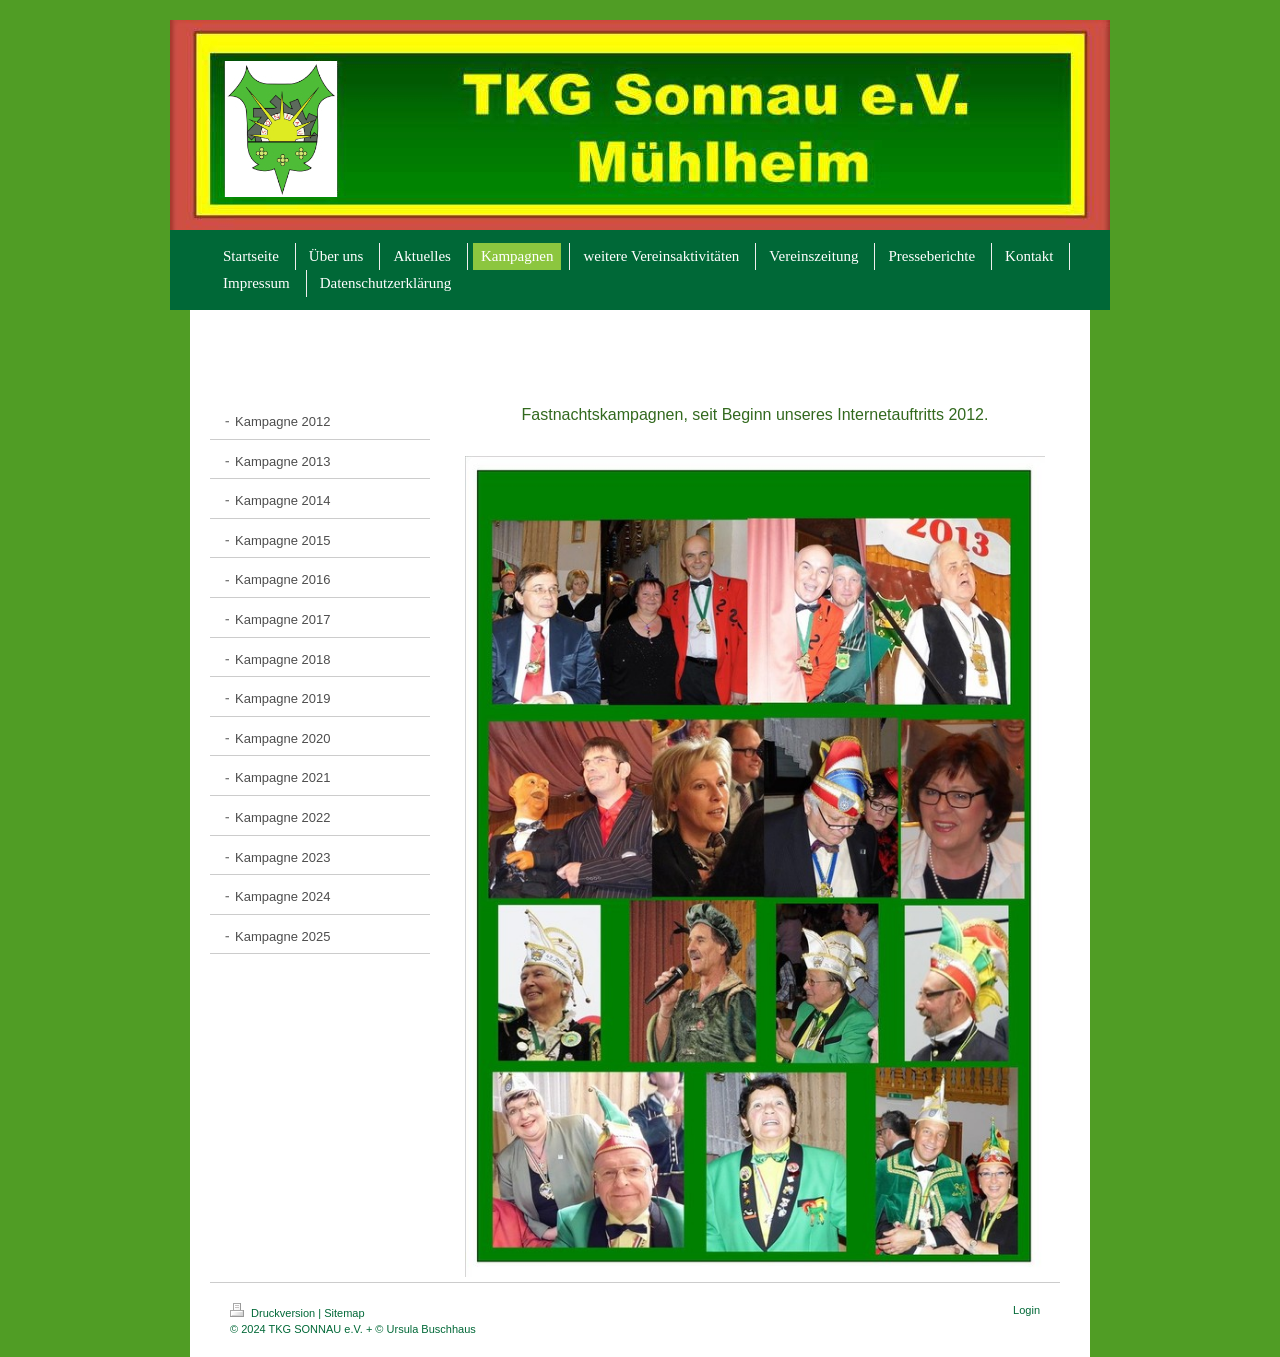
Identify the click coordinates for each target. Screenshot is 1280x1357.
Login (1026, 1310)
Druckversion (274, 1313)
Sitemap (344, 1313)
